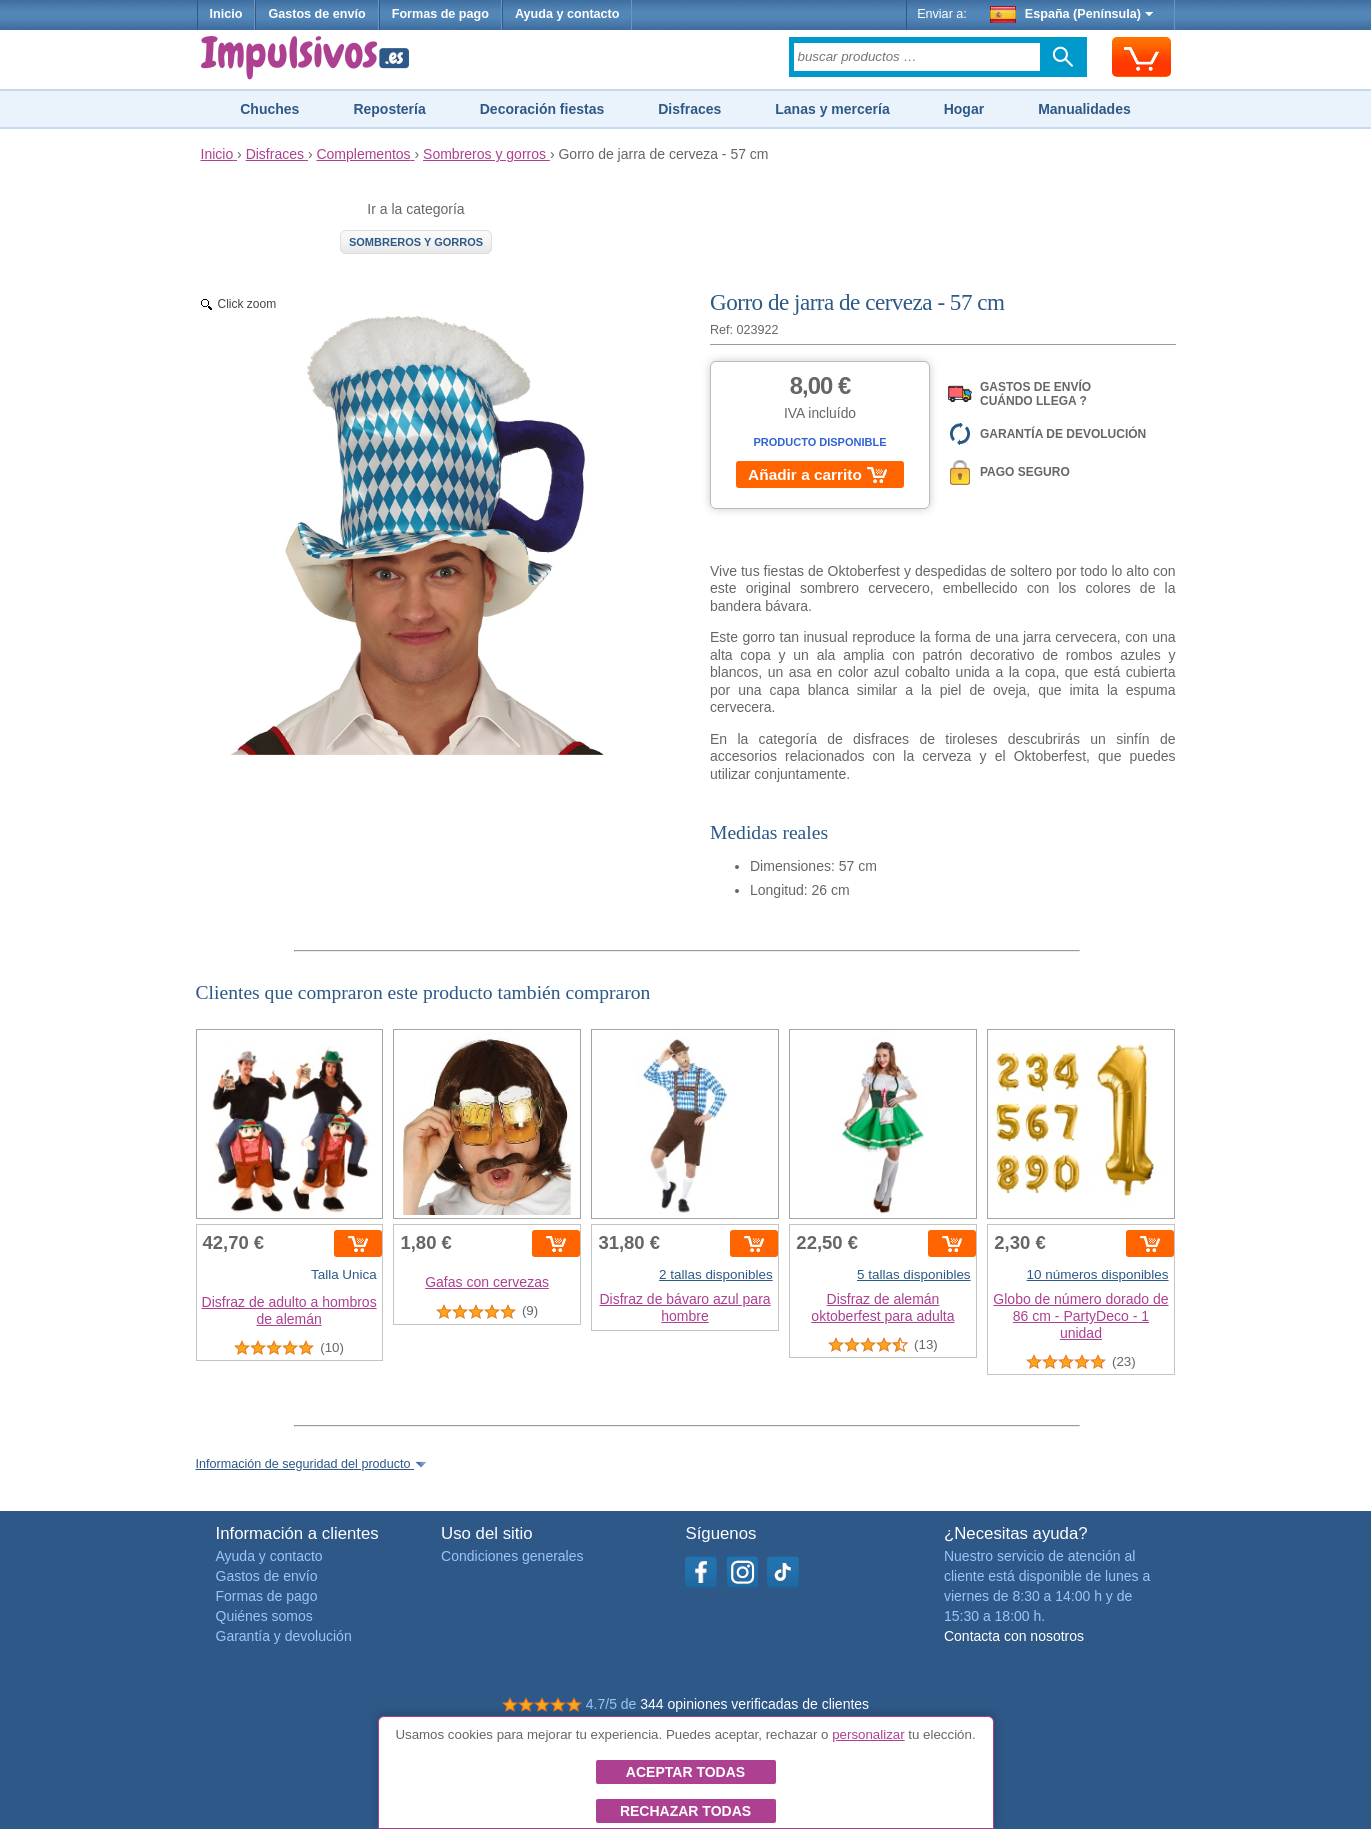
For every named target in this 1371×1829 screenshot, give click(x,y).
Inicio (226, 14)
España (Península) (1071, 14)
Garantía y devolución (284, 1636)
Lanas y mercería (832, 109)
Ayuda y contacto (567, 14)
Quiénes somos (264, 1616)
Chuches (269, 109)
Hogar (964, 109)
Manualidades (1084, 109)
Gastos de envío (316, 14)
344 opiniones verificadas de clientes (754, 1704)
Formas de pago (440, 14)
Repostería (389, 109)
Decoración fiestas (542, 109)
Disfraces (689, 109)
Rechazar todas (685, 1811)
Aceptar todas (685, 1772)
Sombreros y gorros (416, 242)
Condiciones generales (512, 1556)
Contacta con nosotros (1014, 1636)
